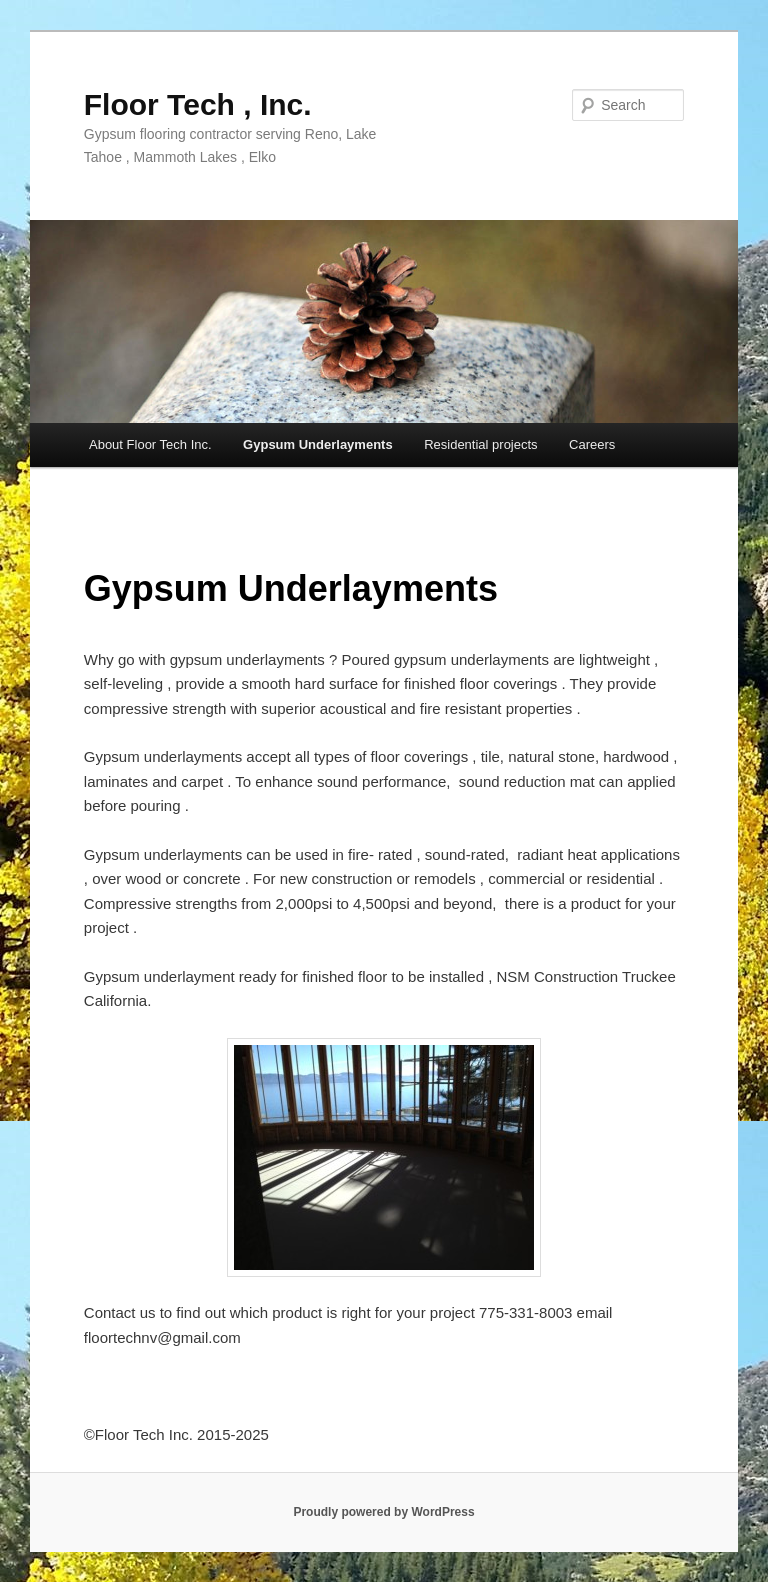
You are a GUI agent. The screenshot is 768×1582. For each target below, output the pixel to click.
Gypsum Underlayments (318, 444)
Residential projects (480, 444)
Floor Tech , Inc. (198, 104)
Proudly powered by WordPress (383, 1512)
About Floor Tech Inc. (150, 444)
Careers (592, 444)
